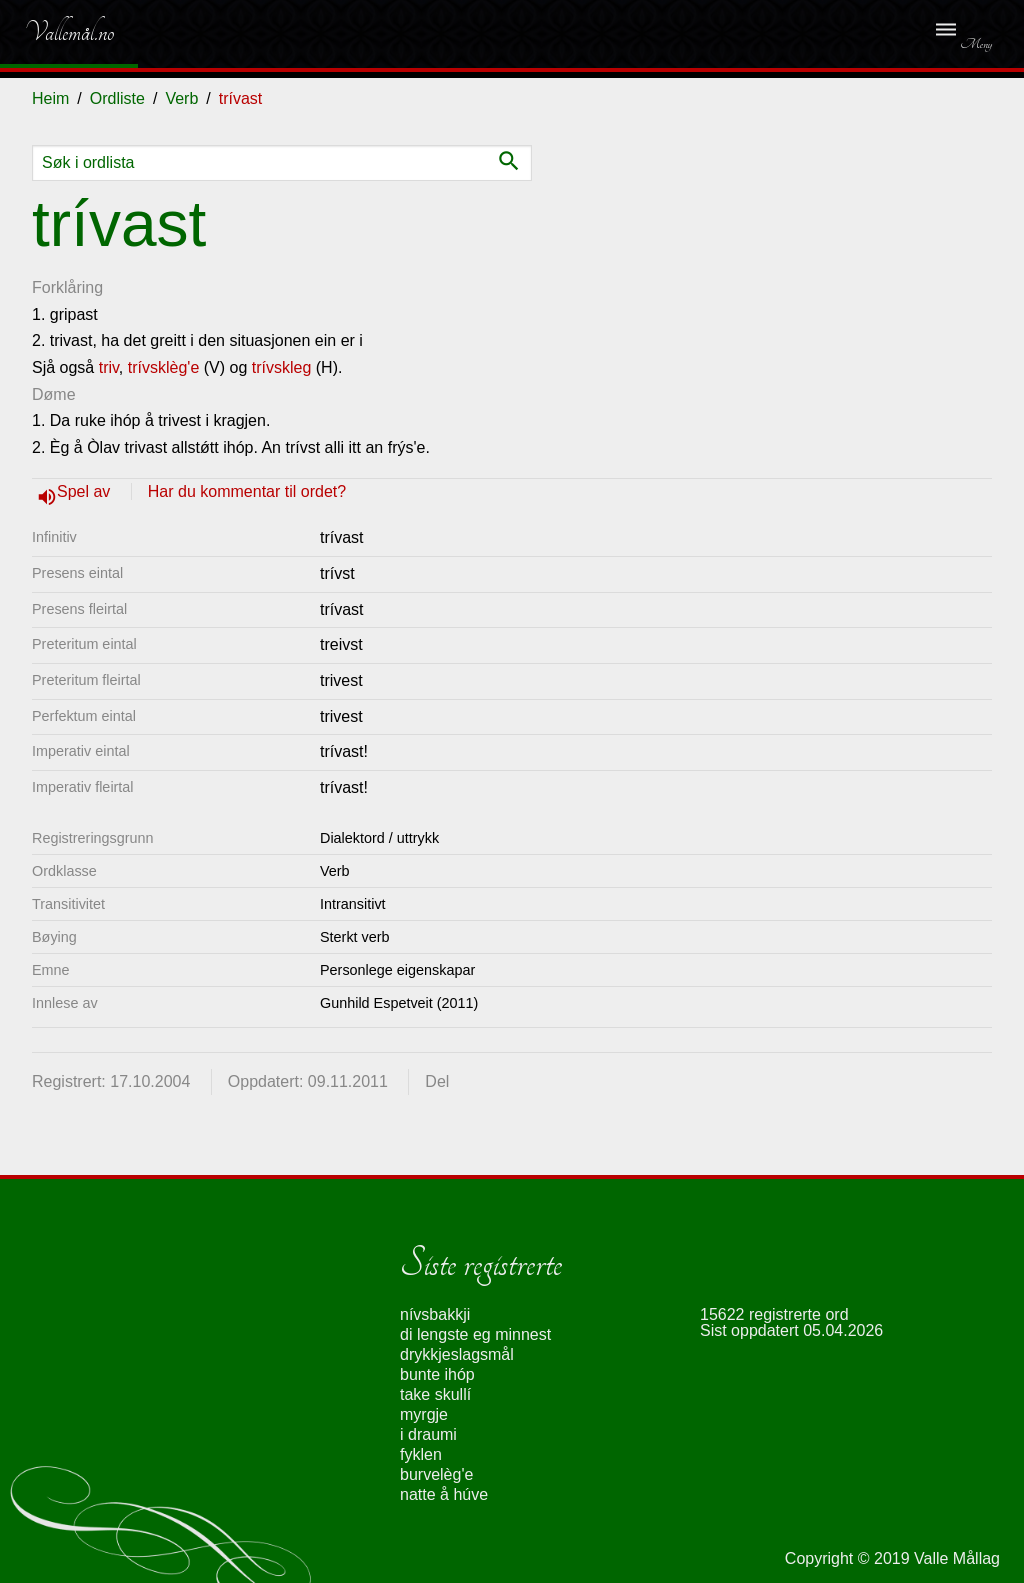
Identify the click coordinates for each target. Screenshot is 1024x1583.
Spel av (86, 491)
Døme (54, 394)
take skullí (435, 1394)
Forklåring (67, 287)
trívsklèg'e (164, 367)
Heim (50, 98)
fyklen (421, 1454)
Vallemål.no (54, 32)
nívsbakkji (435, 1314)
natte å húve (444, 1494)
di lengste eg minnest (475, 1334)
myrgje (424, 1414)
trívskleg (282, 367)
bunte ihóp (437, 1374)
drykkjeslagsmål (457, 1354)
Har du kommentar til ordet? (247, 491)
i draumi (428, 1434)
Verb (181, 98)
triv (109, 367)
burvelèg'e (436, 1474)
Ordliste (117, 98)
